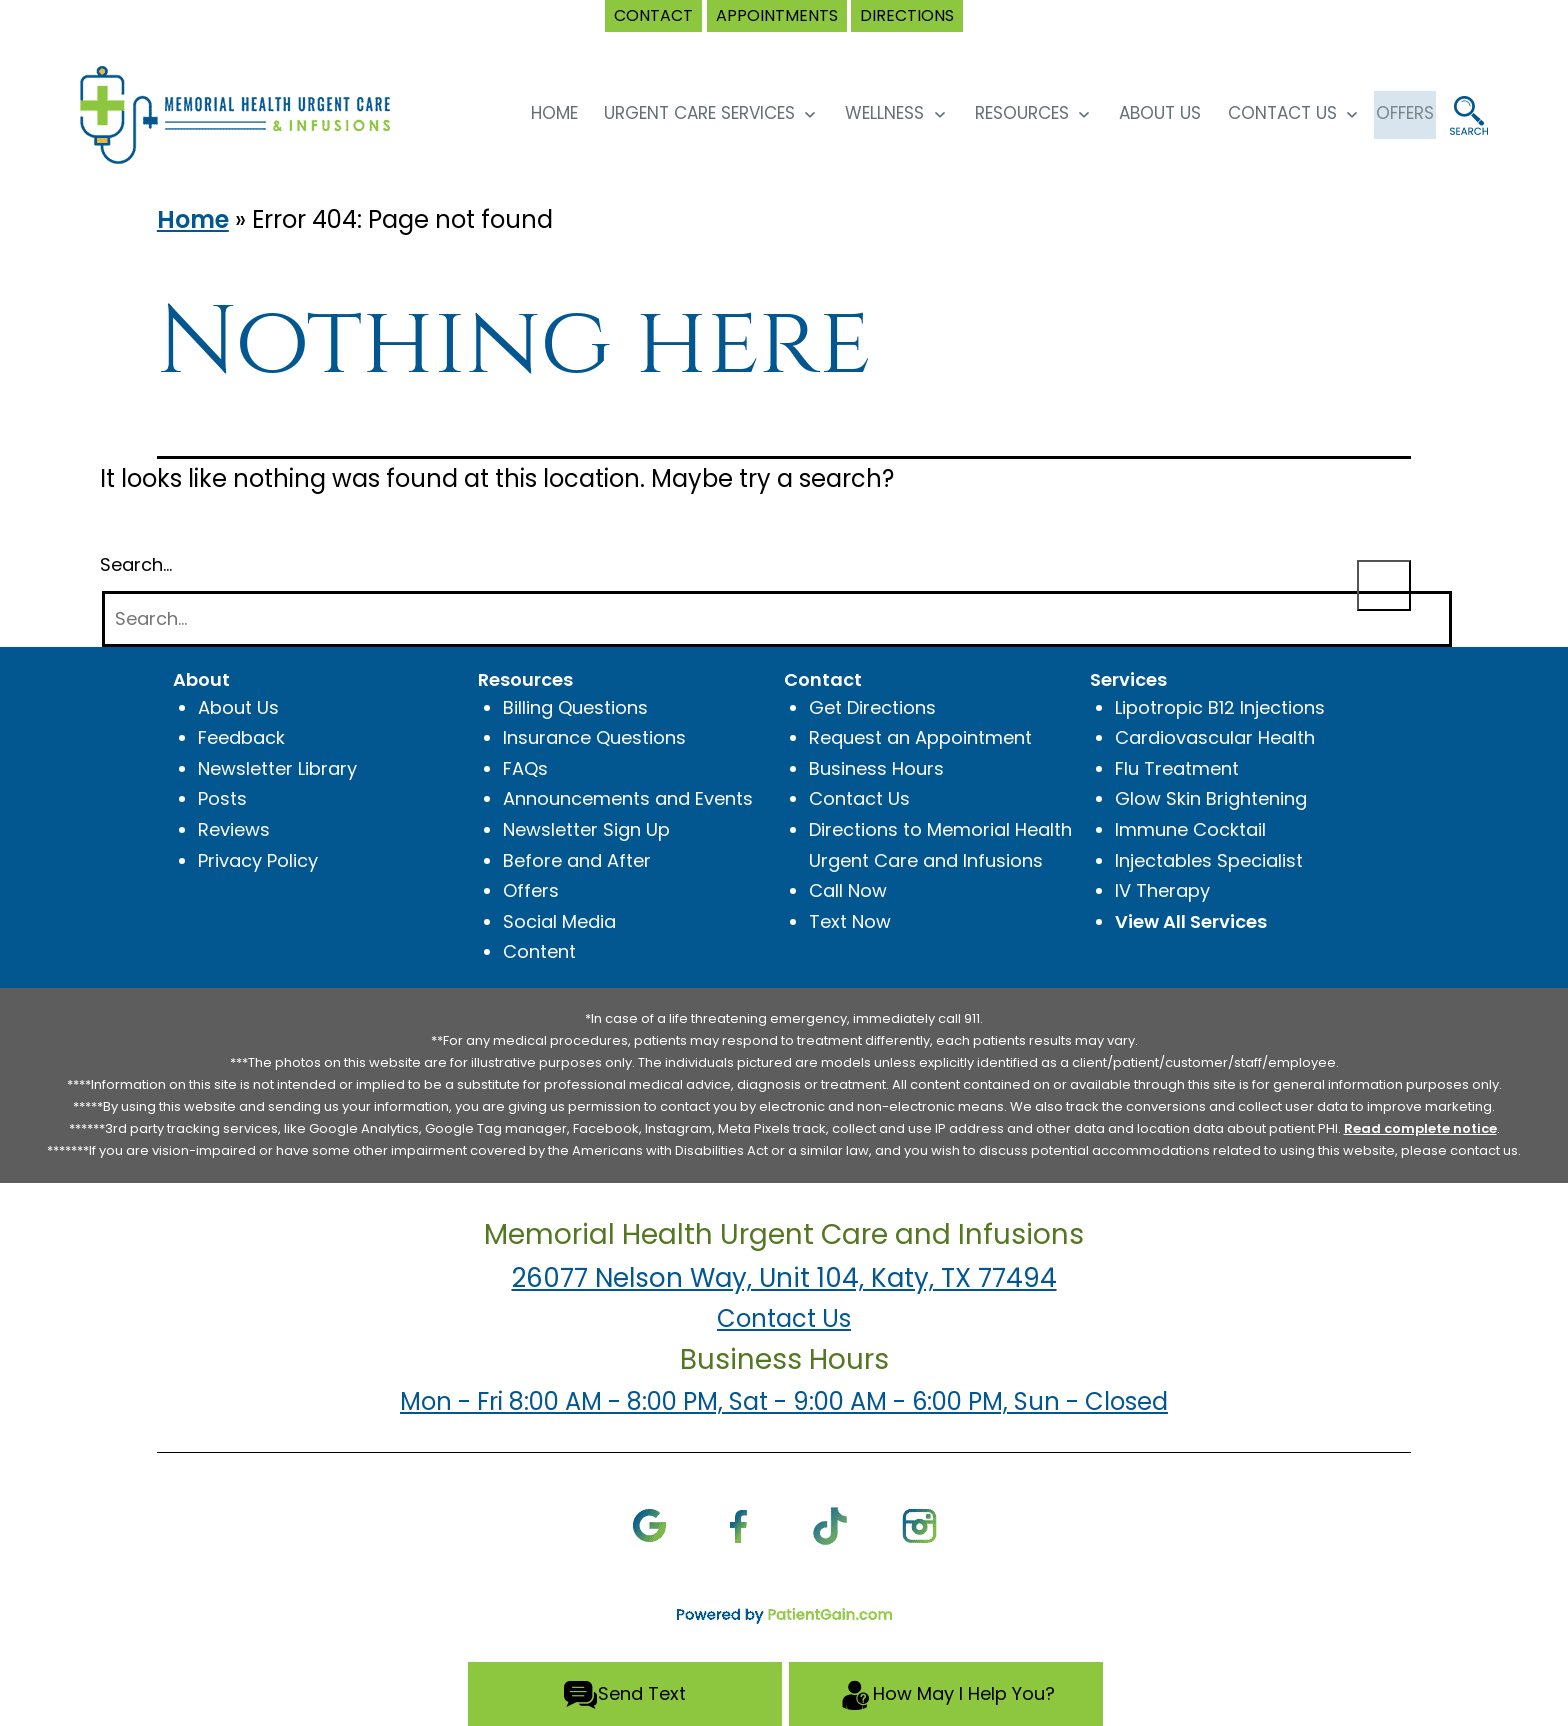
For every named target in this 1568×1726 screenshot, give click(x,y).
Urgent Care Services (677, 113)
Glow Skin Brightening (1211, 798)
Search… (136, 564)
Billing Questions (575, 707)
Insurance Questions (594, 737)
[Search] (777, 619)
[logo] (253, 113)
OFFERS (1394, 113)
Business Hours (876, 768)
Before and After (577, 860)
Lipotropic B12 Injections (1220, 707)
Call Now (848, 890)
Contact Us (1259, 113)
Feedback (241, 737)
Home (193, 219)
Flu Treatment (1177, 768)
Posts (222, 798)
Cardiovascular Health (1215, 737)
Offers (531, 890)
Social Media (559, 921)
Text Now (850, 921)
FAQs (525, 768)
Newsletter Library (277, 768)
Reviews (234, 829)
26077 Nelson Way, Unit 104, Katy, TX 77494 (784, 1278)
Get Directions (872, 707)
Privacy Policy (258, 860)
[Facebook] (739, 1524)
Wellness (862, 113)
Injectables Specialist (1209, 860)
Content (539, 951)
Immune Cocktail (1190, 829)
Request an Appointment (920, 737)
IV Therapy (1162, 890)
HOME (531, 113)
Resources (999, 113)
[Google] (649, 1524)
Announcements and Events (628, 798)
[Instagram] (919, 1524)
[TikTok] (829, 1524)
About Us (1138, 113)
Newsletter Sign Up (586, 829)
